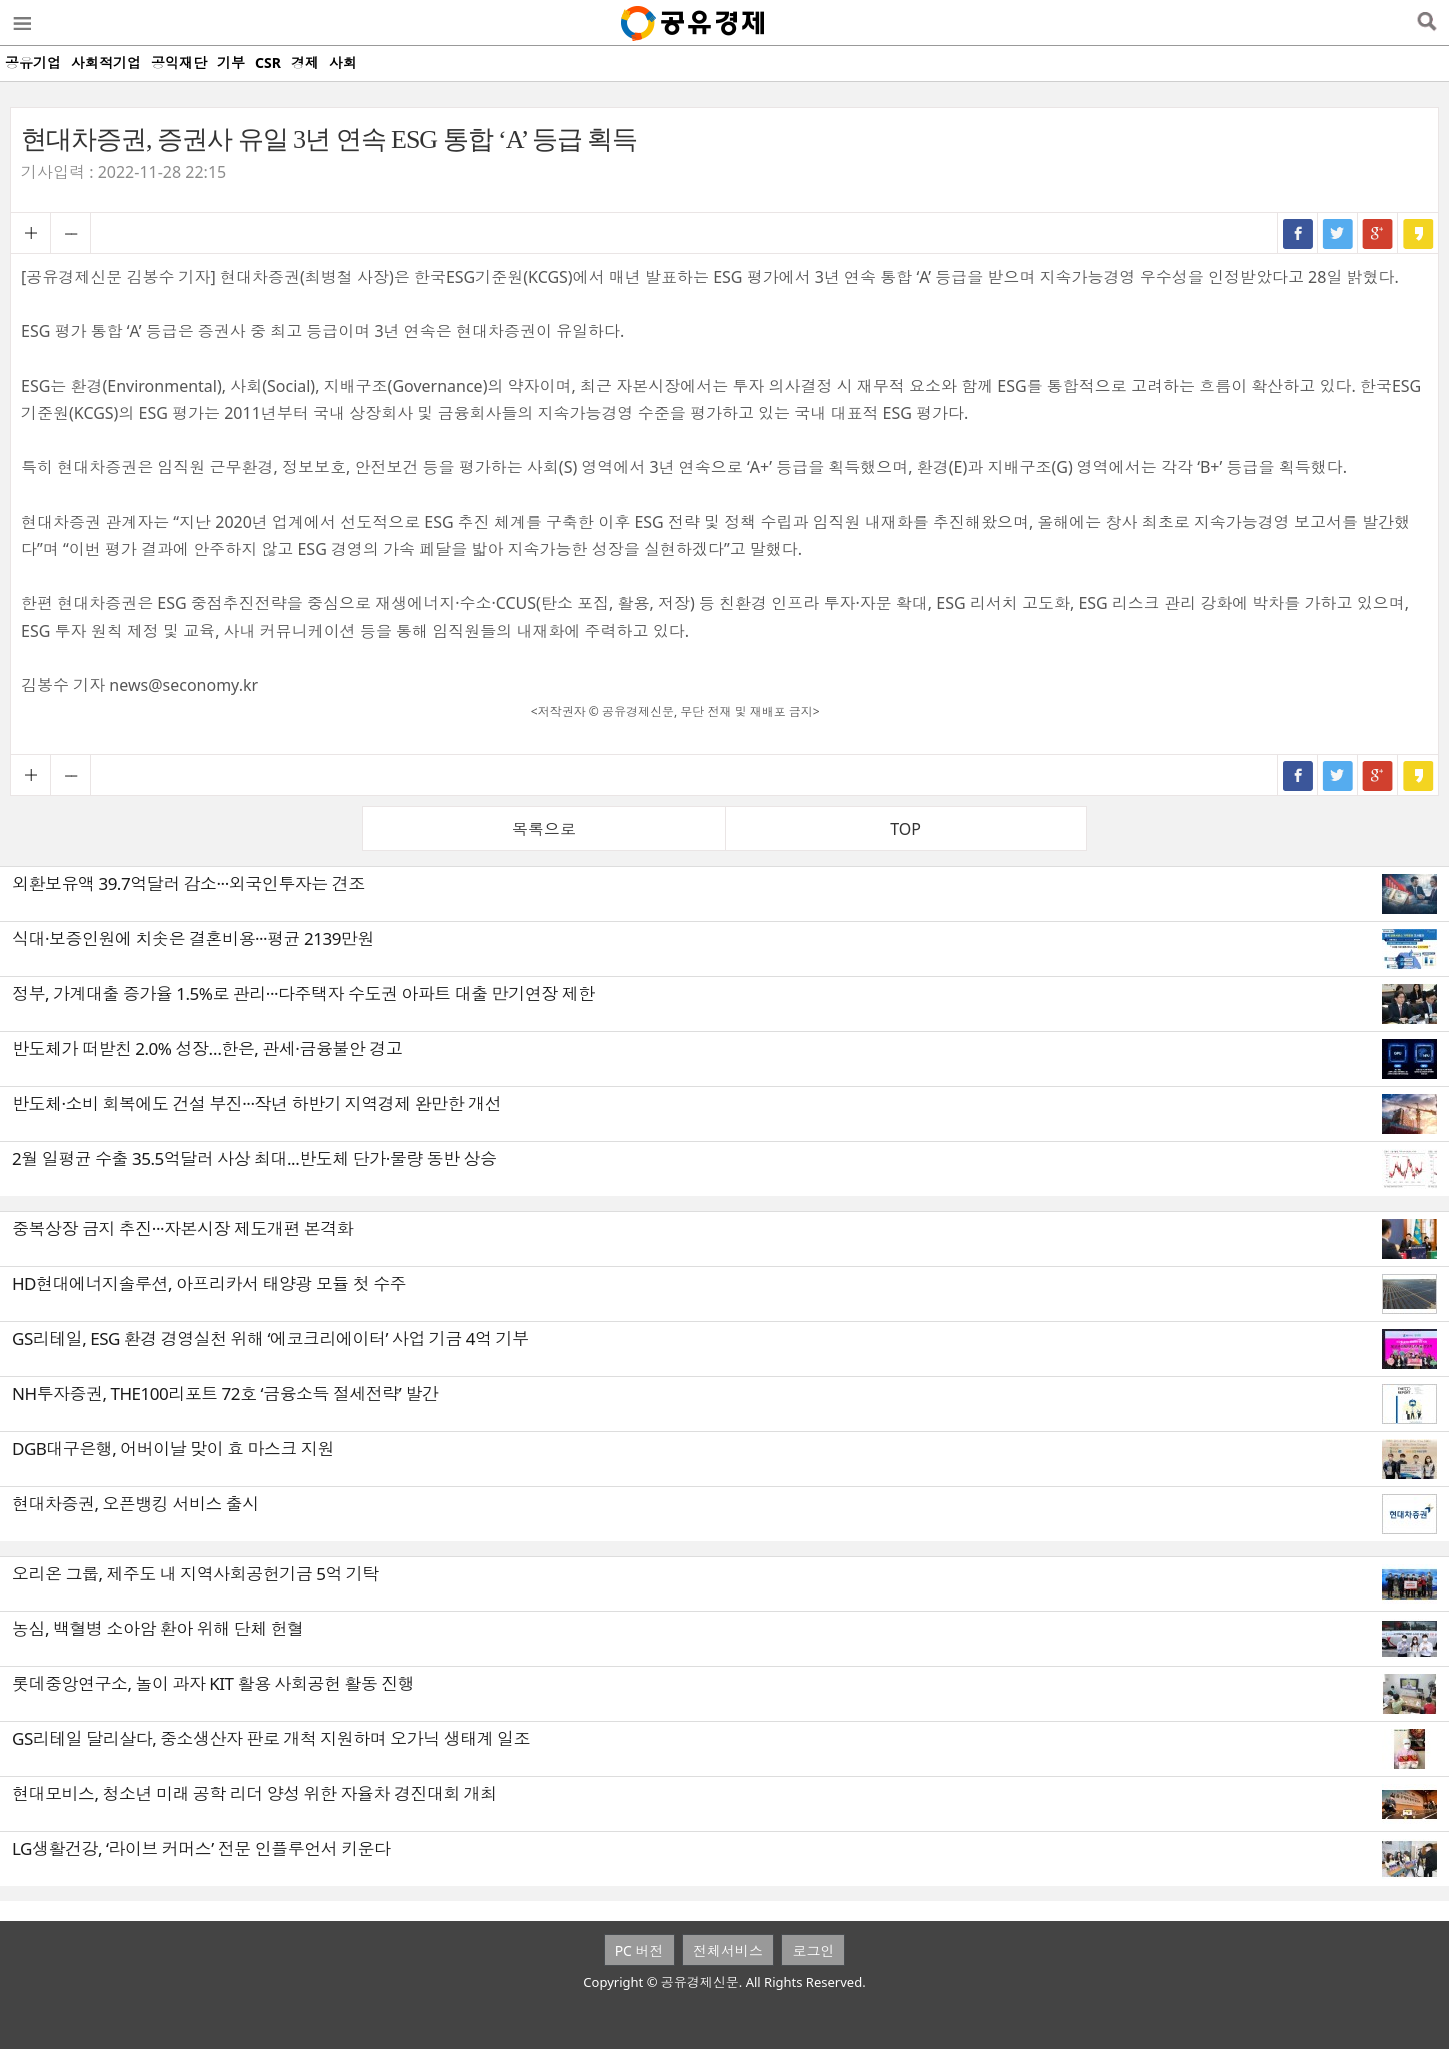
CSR (268, 62)
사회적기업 (106, 62)
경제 (305, 62)
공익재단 (179, 62)
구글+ (1378, 233)
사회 (343, 62)
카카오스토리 (1418, 233)
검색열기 (1426, 23)
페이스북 (1298, 233)
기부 (231, 62)
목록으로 (544, 829)
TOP (905, 829)
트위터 (1338, 233)
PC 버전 (639, 1950)
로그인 (813, 1950)
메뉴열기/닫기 (21, 23)
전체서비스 (728, 1950)
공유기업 (33, 62)
